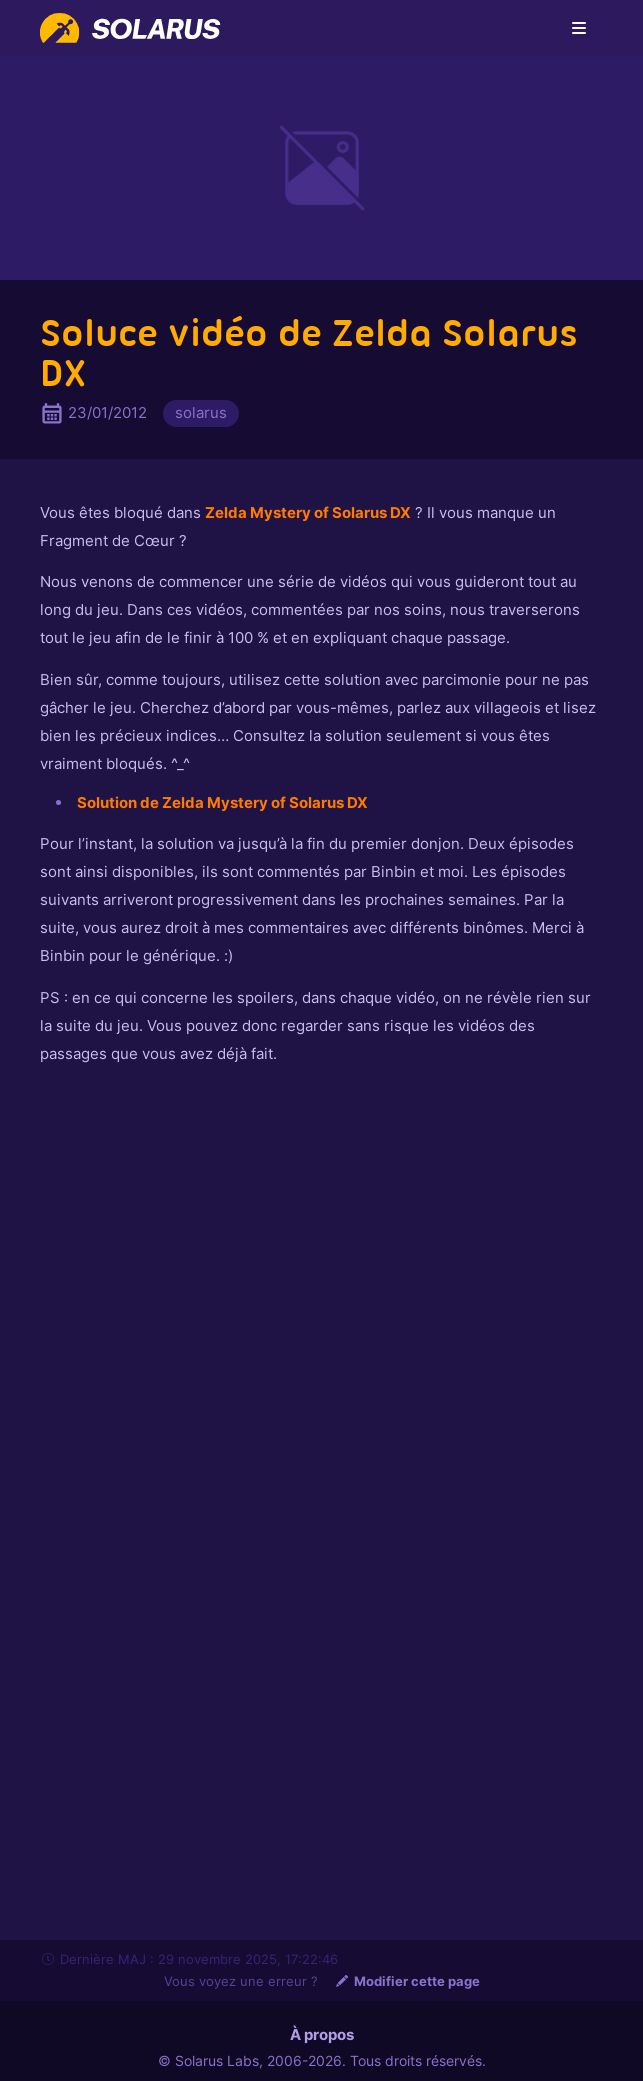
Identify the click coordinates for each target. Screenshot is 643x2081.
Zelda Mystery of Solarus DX (308, 512)
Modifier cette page (407, 1981)
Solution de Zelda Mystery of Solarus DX (222, 802)
